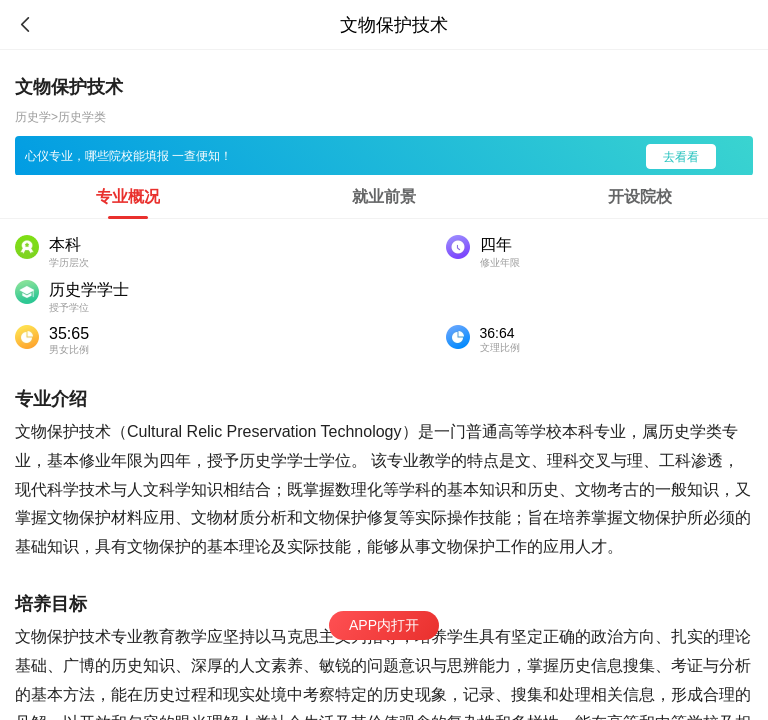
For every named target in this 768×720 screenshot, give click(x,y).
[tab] (128, 197)
